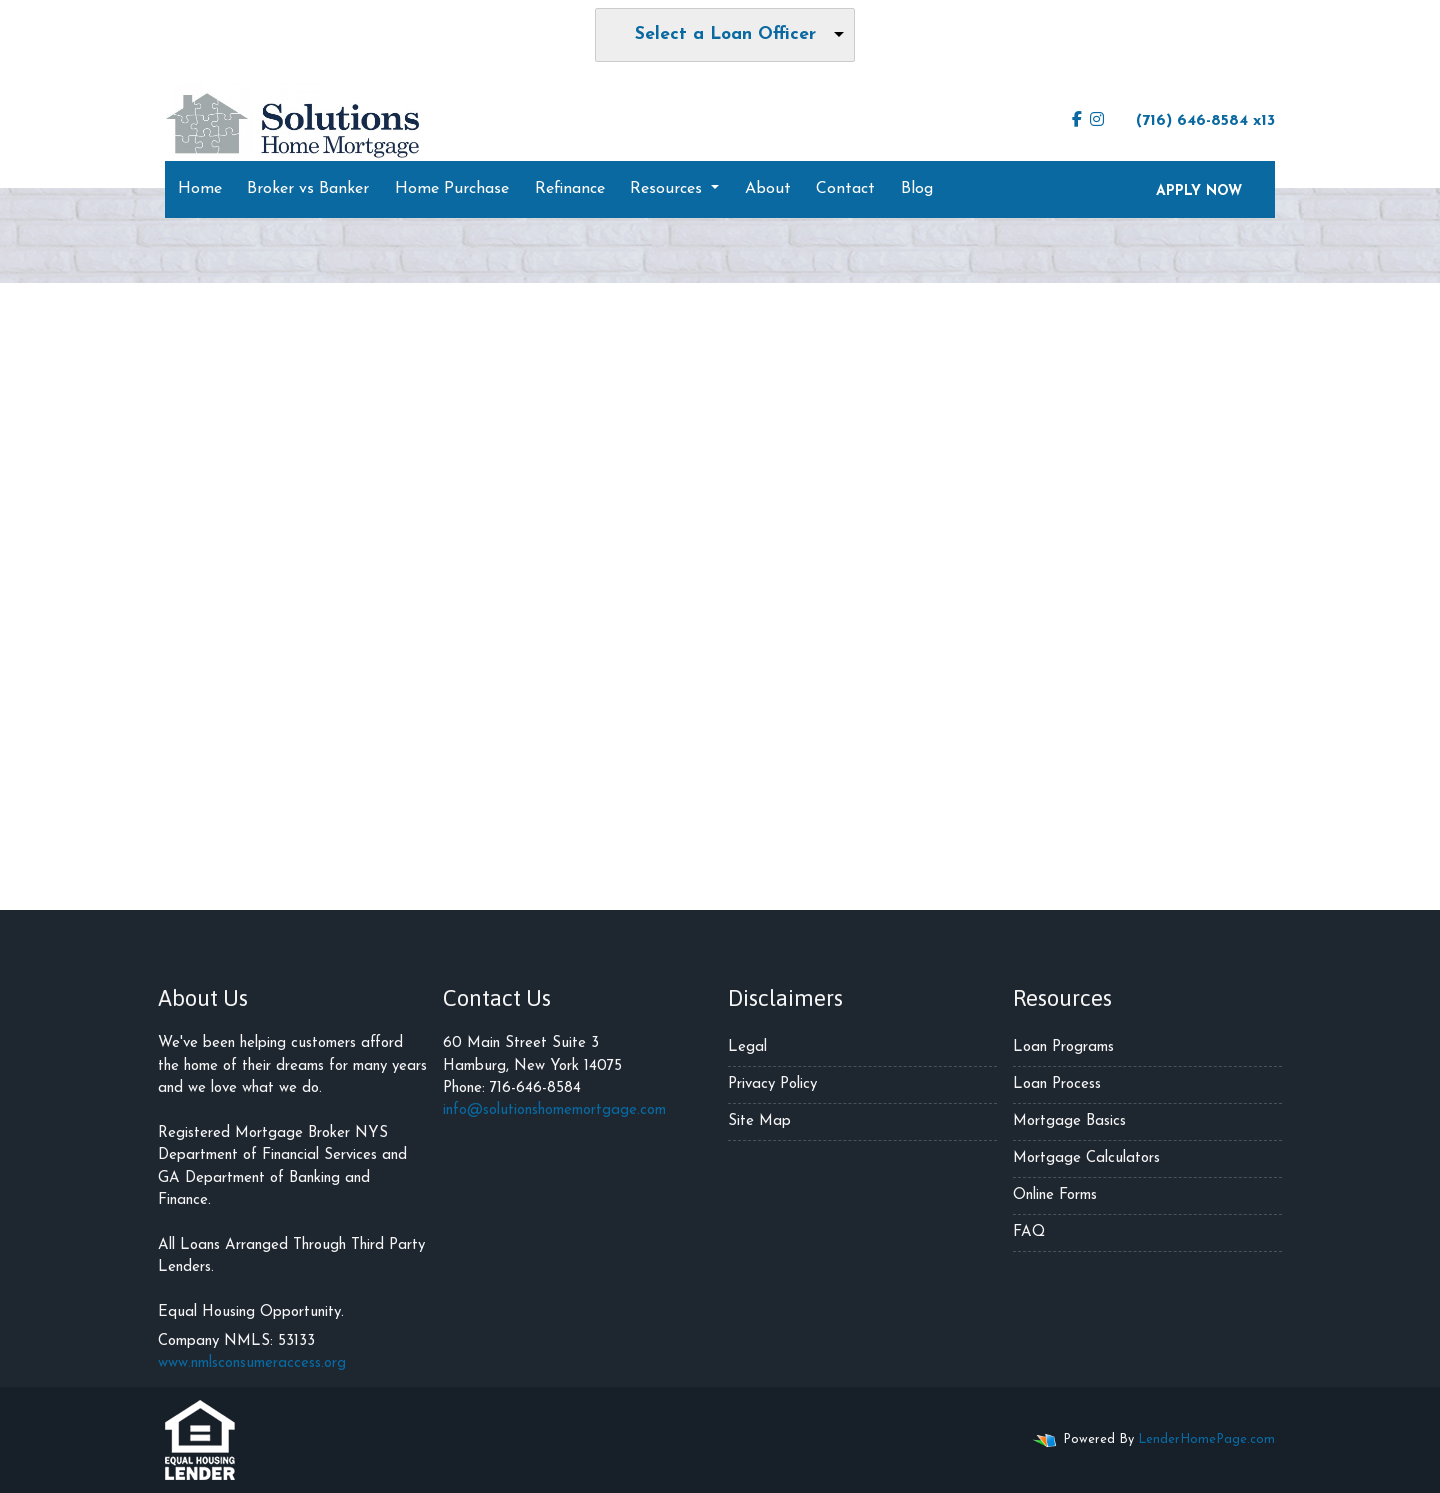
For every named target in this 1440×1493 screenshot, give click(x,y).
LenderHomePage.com (1206, 1439)
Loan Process (1057, 1084)
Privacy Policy (772, 1084)
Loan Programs (1063, 1047)
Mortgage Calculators (1086, 1158)
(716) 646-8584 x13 (1195, 120)
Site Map (759, 1121)
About (768, 189)
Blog (917, 189)
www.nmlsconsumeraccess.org (252, 1363)
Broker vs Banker (308, 189)
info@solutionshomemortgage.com (554, 1110)
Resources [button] (668, 189)
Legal (747, 1047)
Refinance (570, 189)
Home (200, 189)
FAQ (1029, 1232)
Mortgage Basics (1069, 1121)
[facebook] (1077, 121)
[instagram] (1097, 121)
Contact (845, 189)
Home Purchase (452, 189)
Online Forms (1055, 1195)
